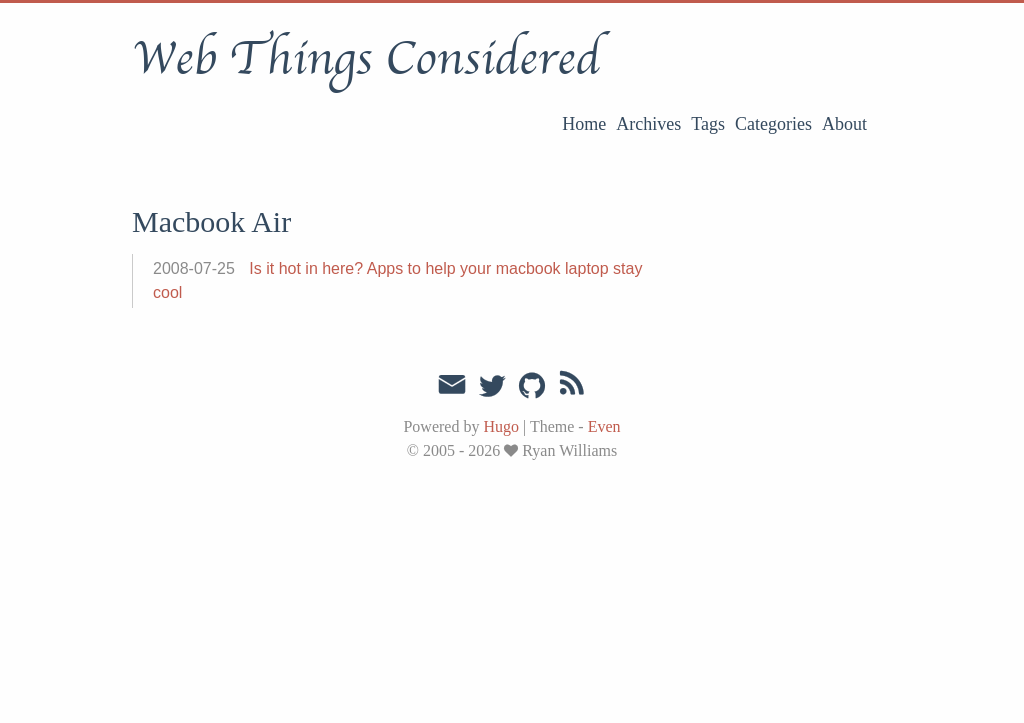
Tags (708, 124)
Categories (773, 124)
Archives (648, 124)
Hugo (501, 426)
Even (604, 426)
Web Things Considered (366, 59)
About (844, 124)
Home (584, 124)
